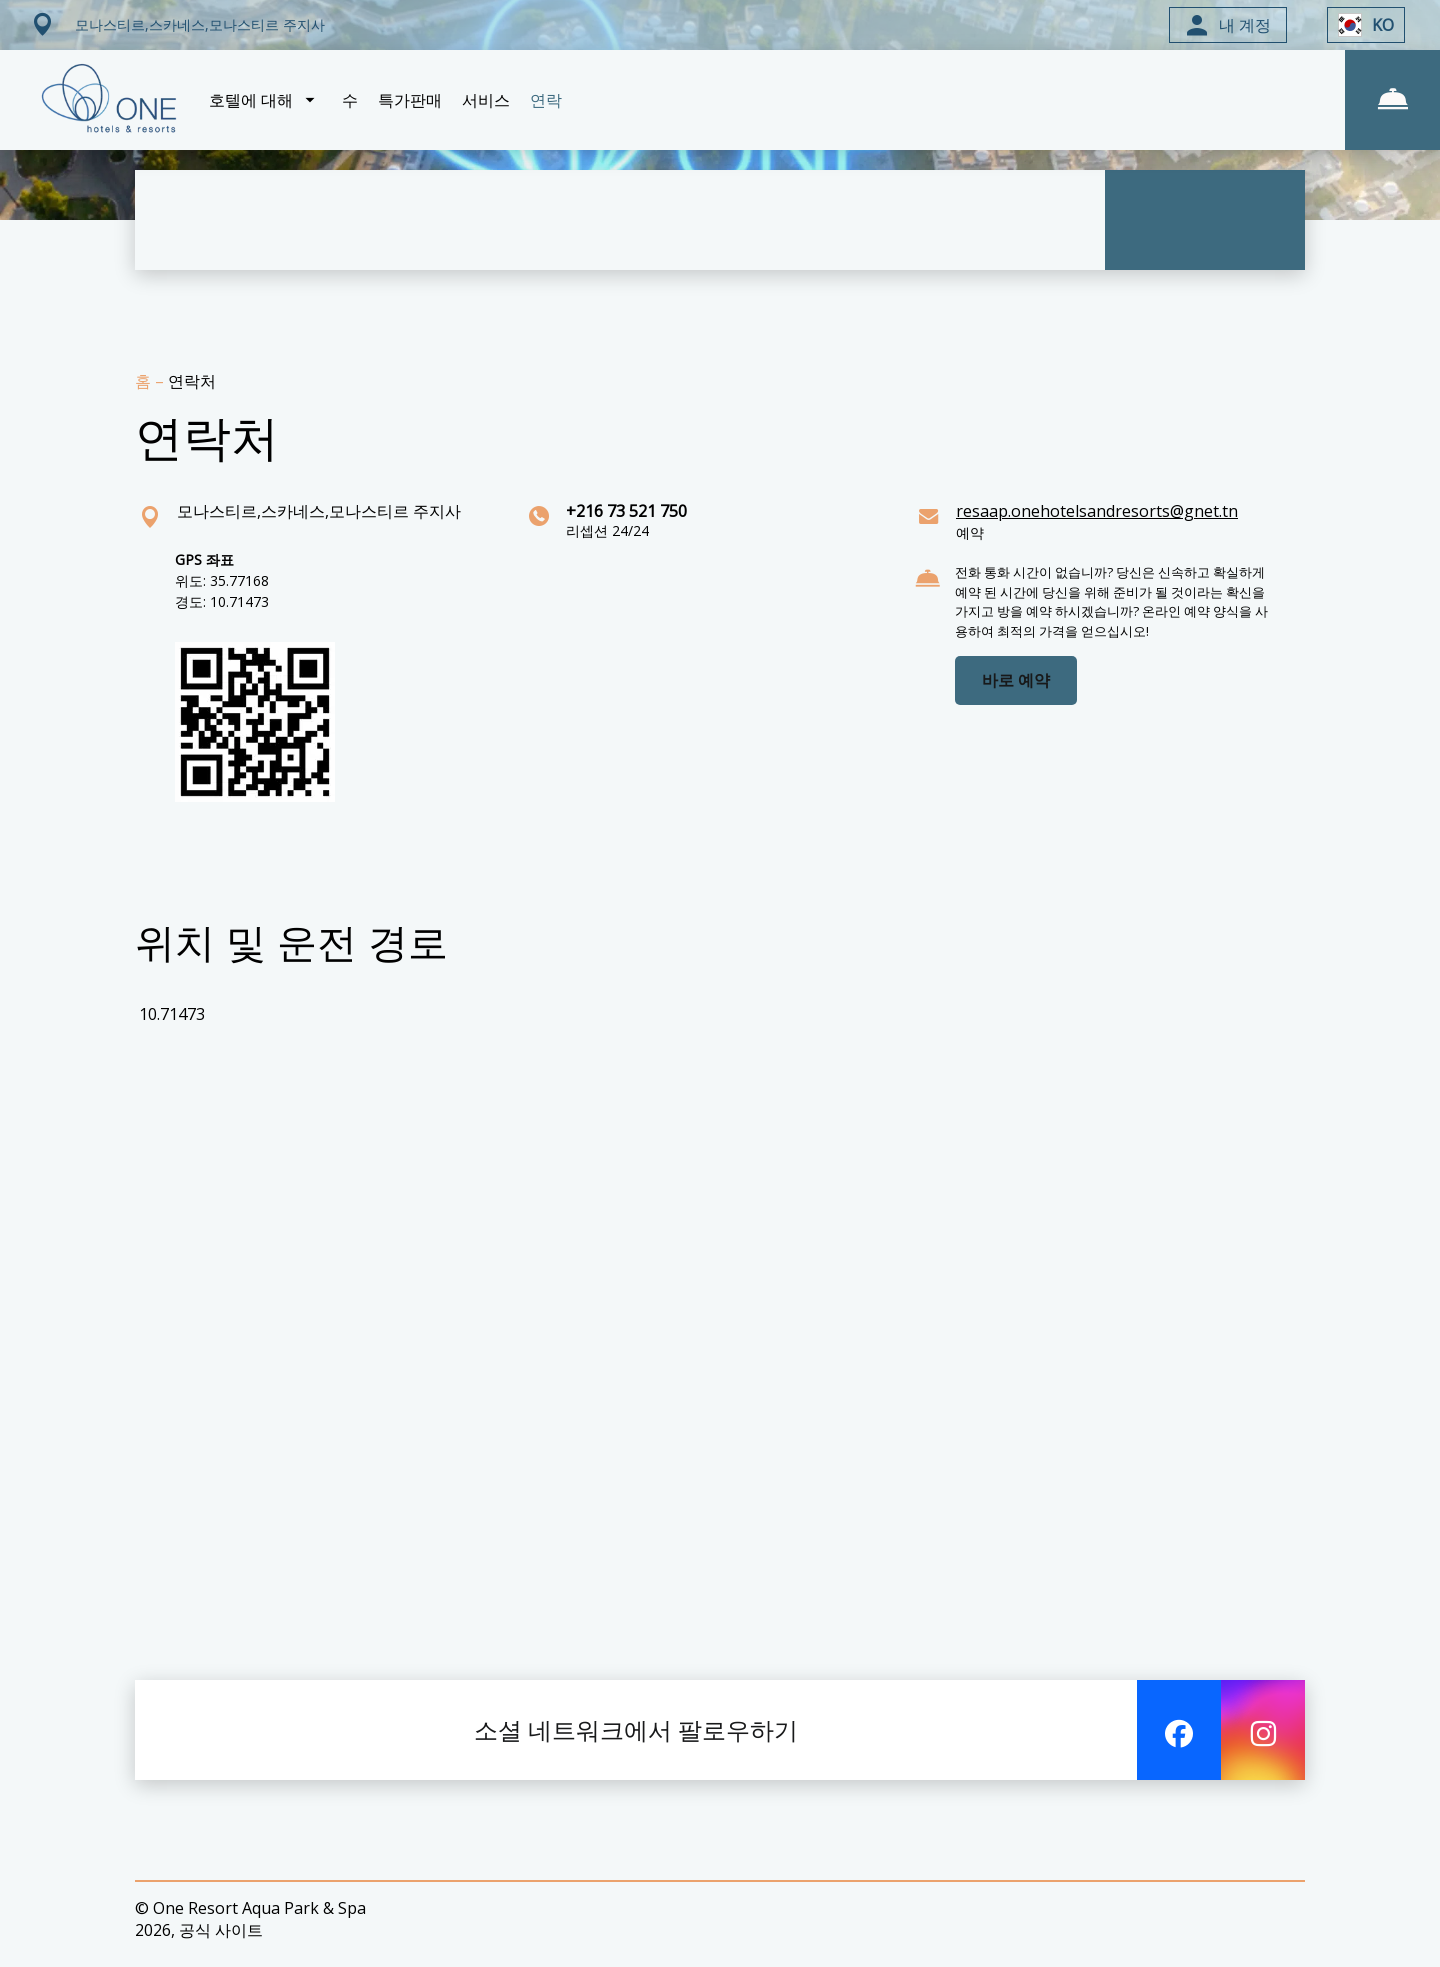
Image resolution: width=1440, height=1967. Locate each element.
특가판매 (410, 100)
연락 (546, 100)
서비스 (486, 100)
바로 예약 (1016, 680)
